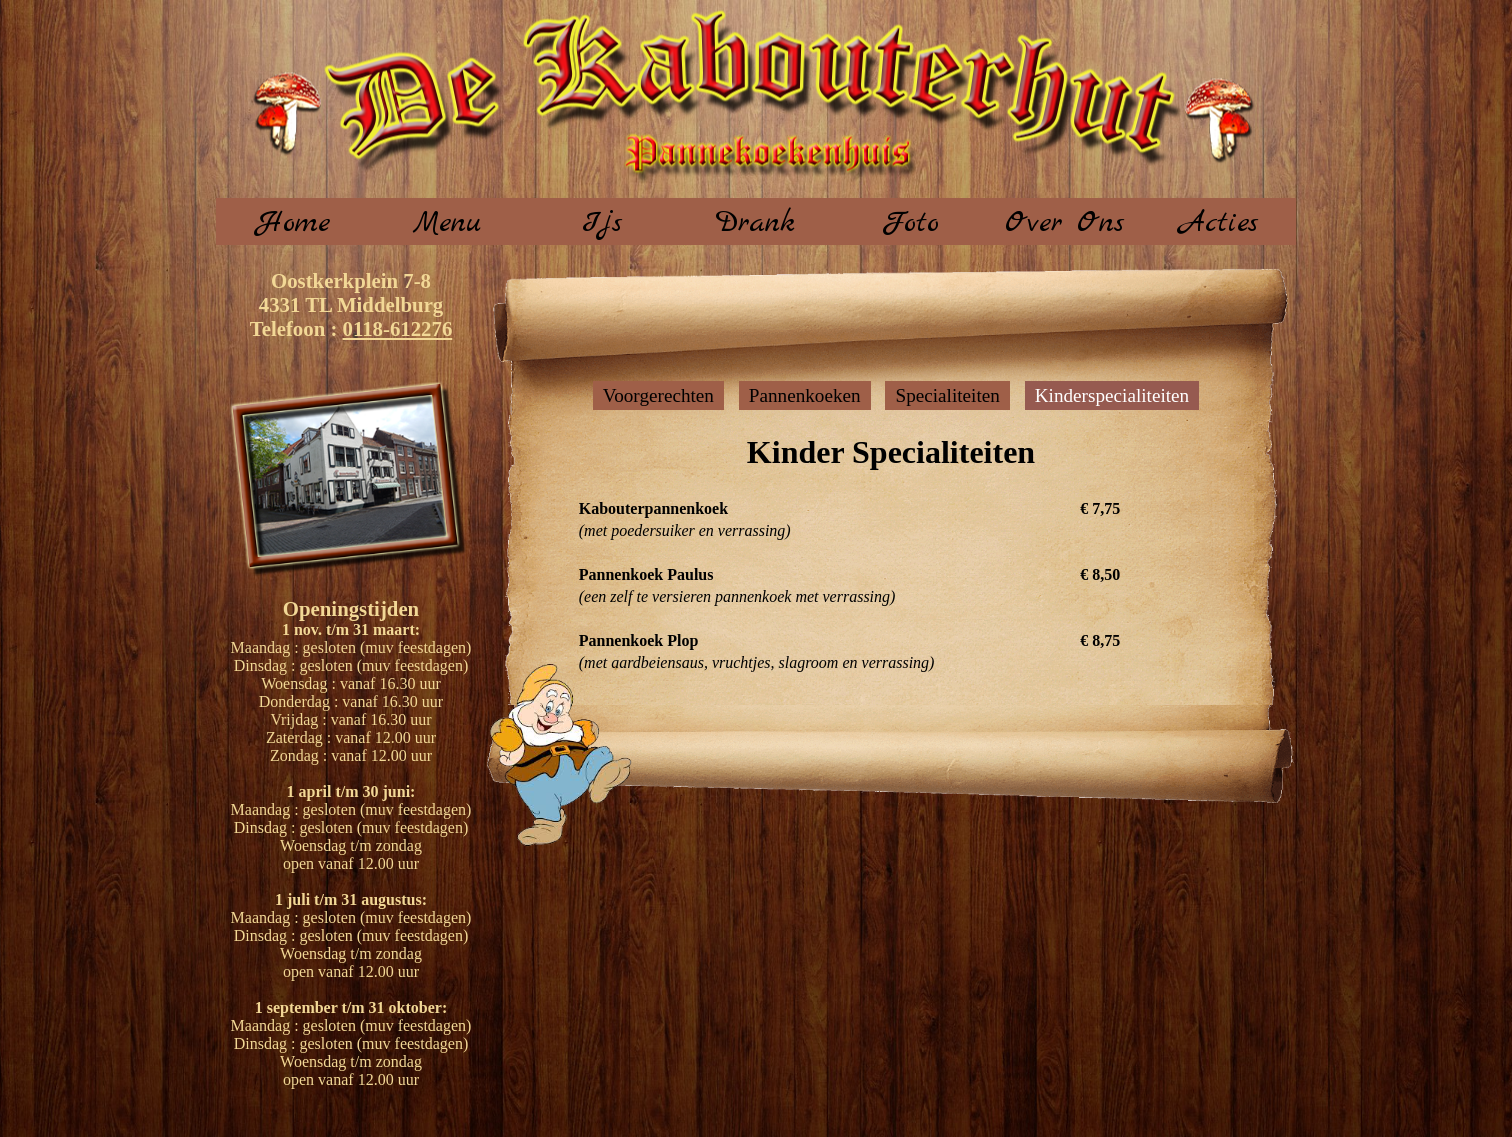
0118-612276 (398, 328)
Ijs (602, 223)
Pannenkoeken (805, 395)
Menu (447, 223)
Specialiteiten (947, 395)
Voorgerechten (658, 395)
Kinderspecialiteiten (1112, 395)
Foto (910, 223)
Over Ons (1064, 223)
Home (293, 223)
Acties (1219, 223)
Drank (755, 223)
